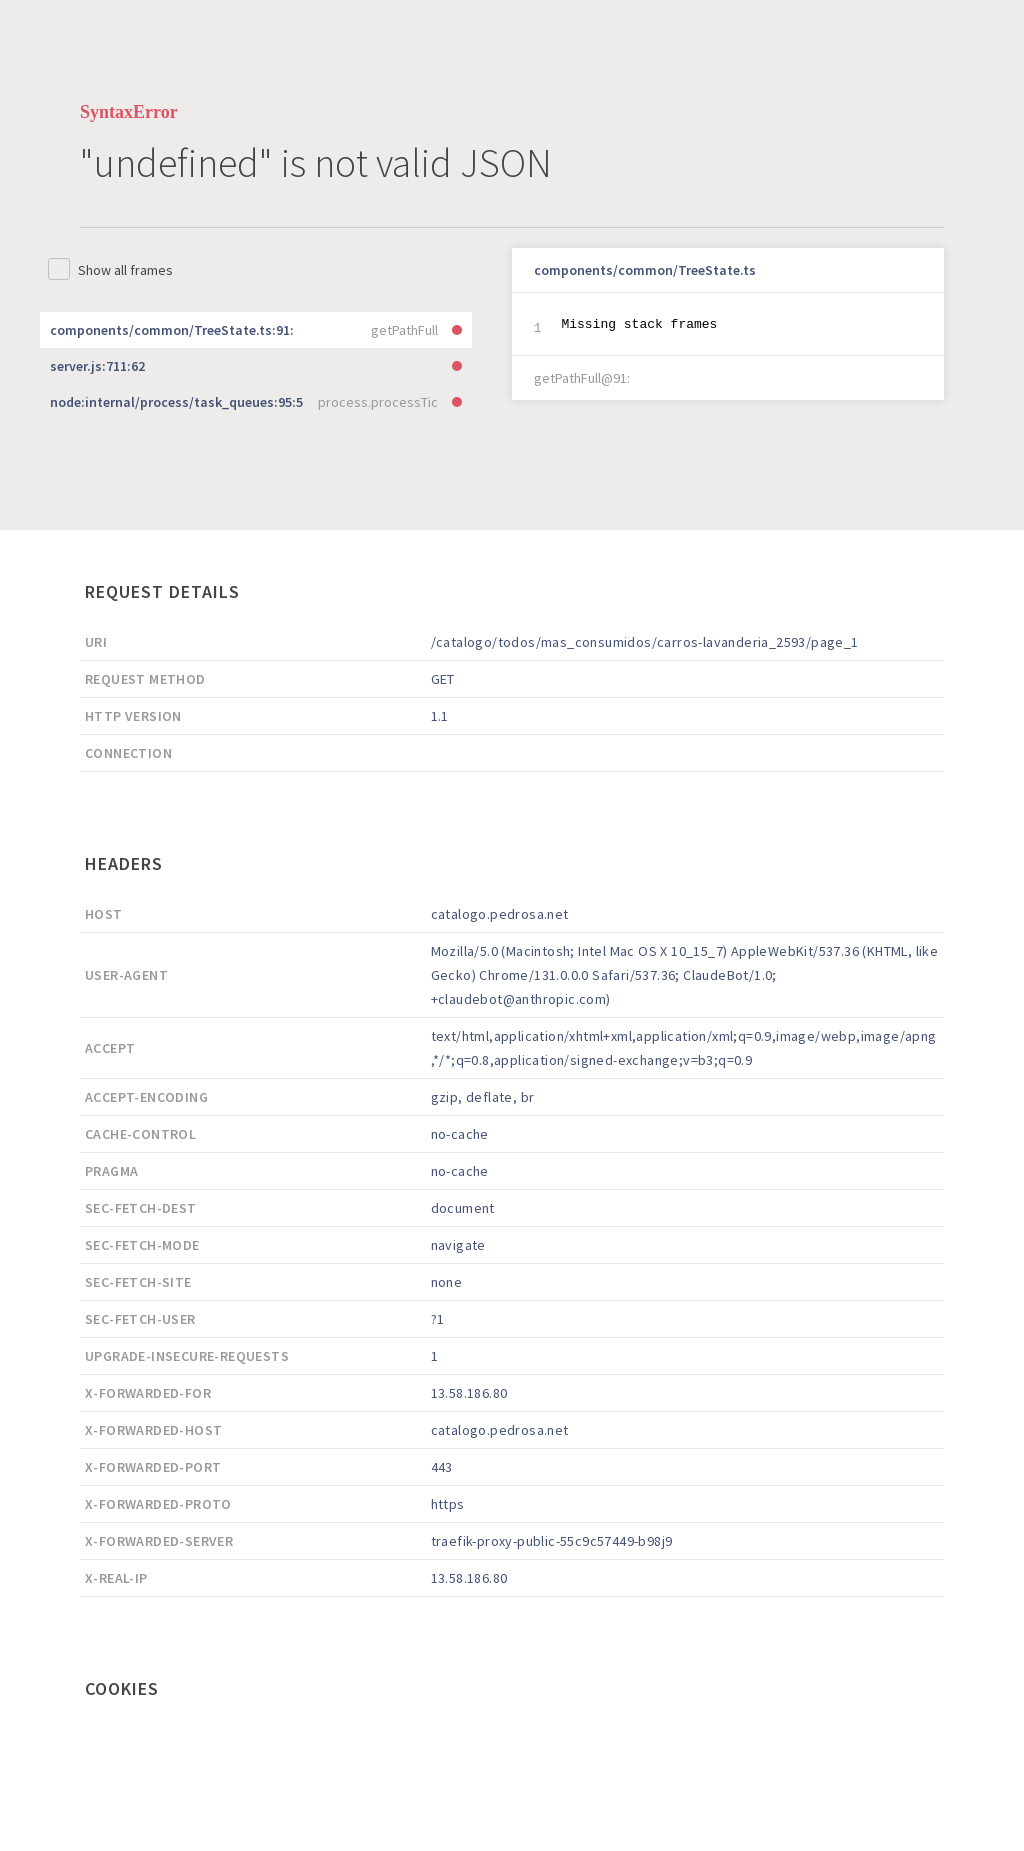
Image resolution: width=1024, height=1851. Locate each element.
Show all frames (125, 270)
